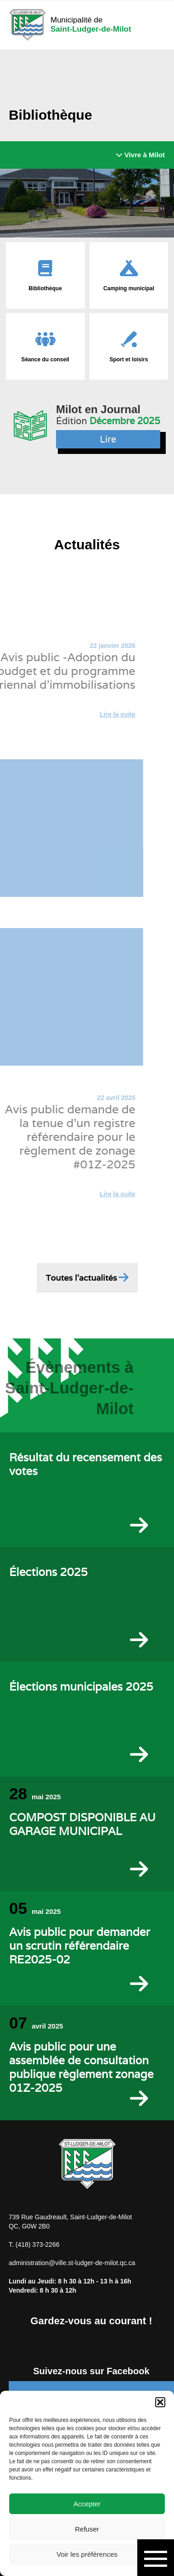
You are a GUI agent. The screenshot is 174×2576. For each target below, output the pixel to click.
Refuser (87, 2529)
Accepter (87, 2504)
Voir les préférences (87, 2554)
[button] (160, 2402)
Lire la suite (100, 714)
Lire (108, 439)
